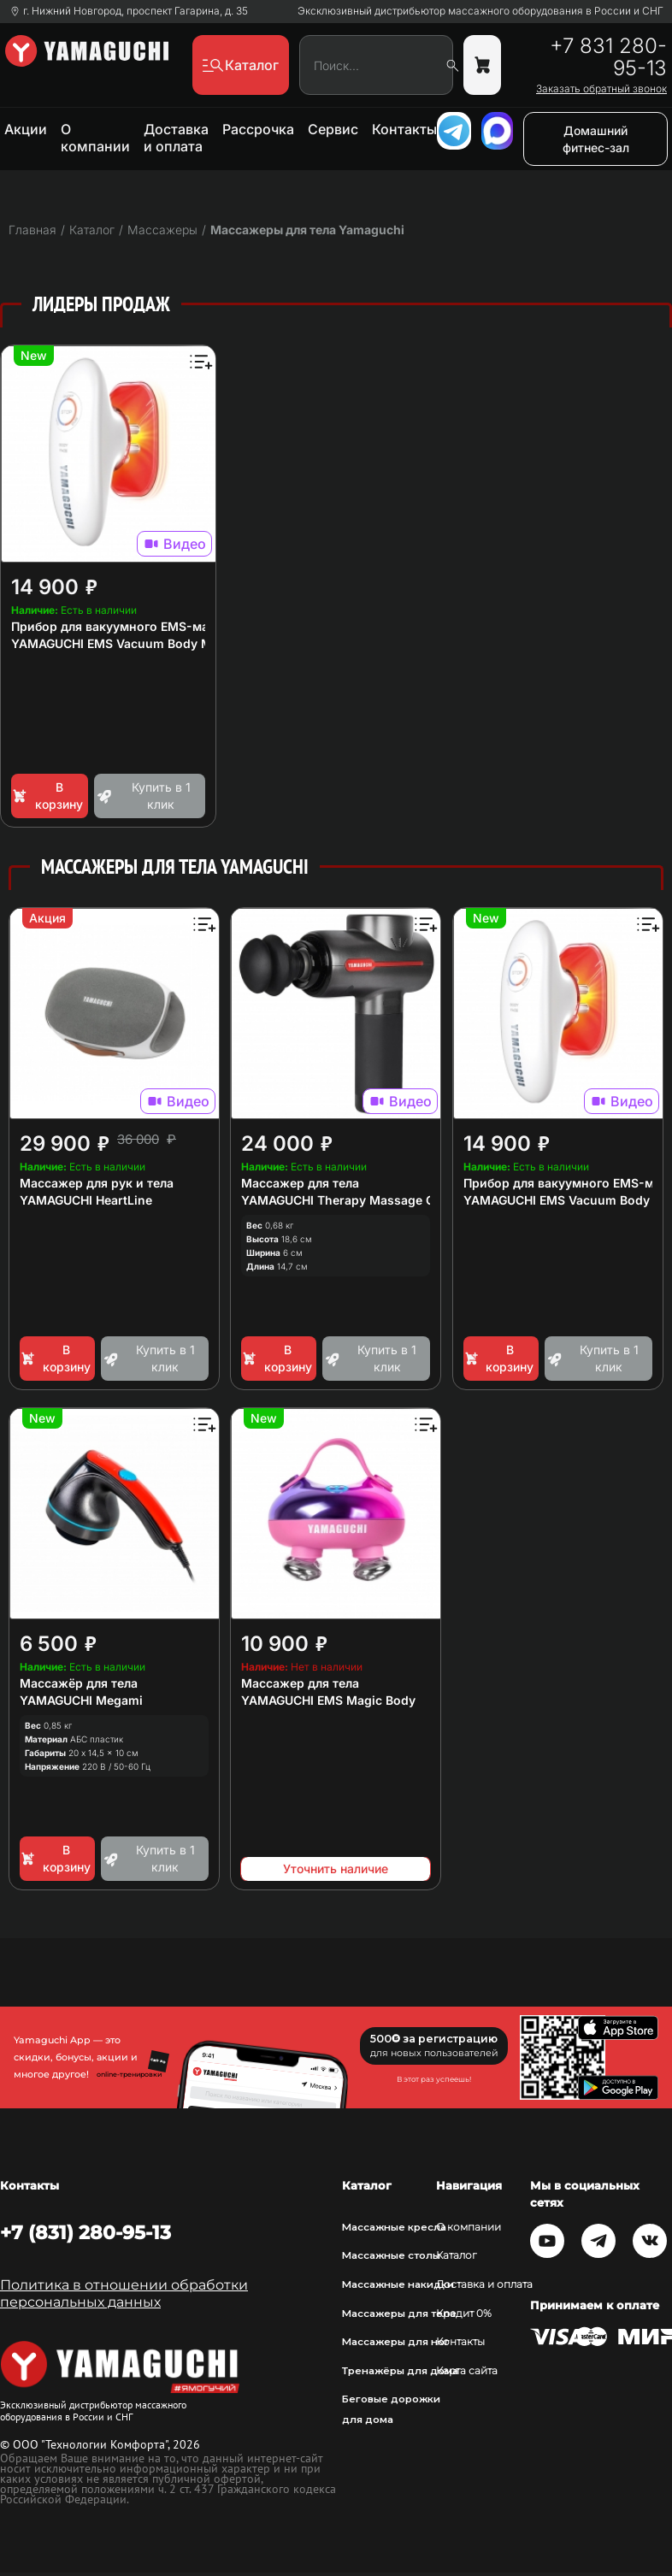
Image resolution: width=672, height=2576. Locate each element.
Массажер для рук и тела (97, 1183)
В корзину (47, 795)
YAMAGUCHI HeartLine (86, 1200)
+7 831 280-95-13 (608, 57)
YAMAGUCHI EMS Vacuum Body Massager (135, 643)
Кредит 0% (464, 2314)
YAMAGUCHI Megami (81, 1700)
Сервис (333, 129)
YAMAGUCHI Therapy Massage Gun (345, 1200)
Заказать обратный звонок (601, 89)
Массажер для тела (300, 1183)
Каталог (456, 2255)
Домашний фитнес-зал (596, 139)
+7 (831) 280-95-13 (85, 2232)
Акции (25, 129)
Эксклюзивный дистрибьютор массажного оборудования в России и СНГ (480, 11)
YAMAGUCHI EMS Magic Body (328, 1700)
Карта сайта (467, 2371)
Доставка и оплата (176, 138)
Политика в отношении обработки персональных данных (124, 2293)
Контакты (404, 129)
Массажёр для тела (79, 1683)
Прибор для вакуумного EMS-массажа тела (143, 626)
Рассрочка (258, 129)
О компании (95, 138)
